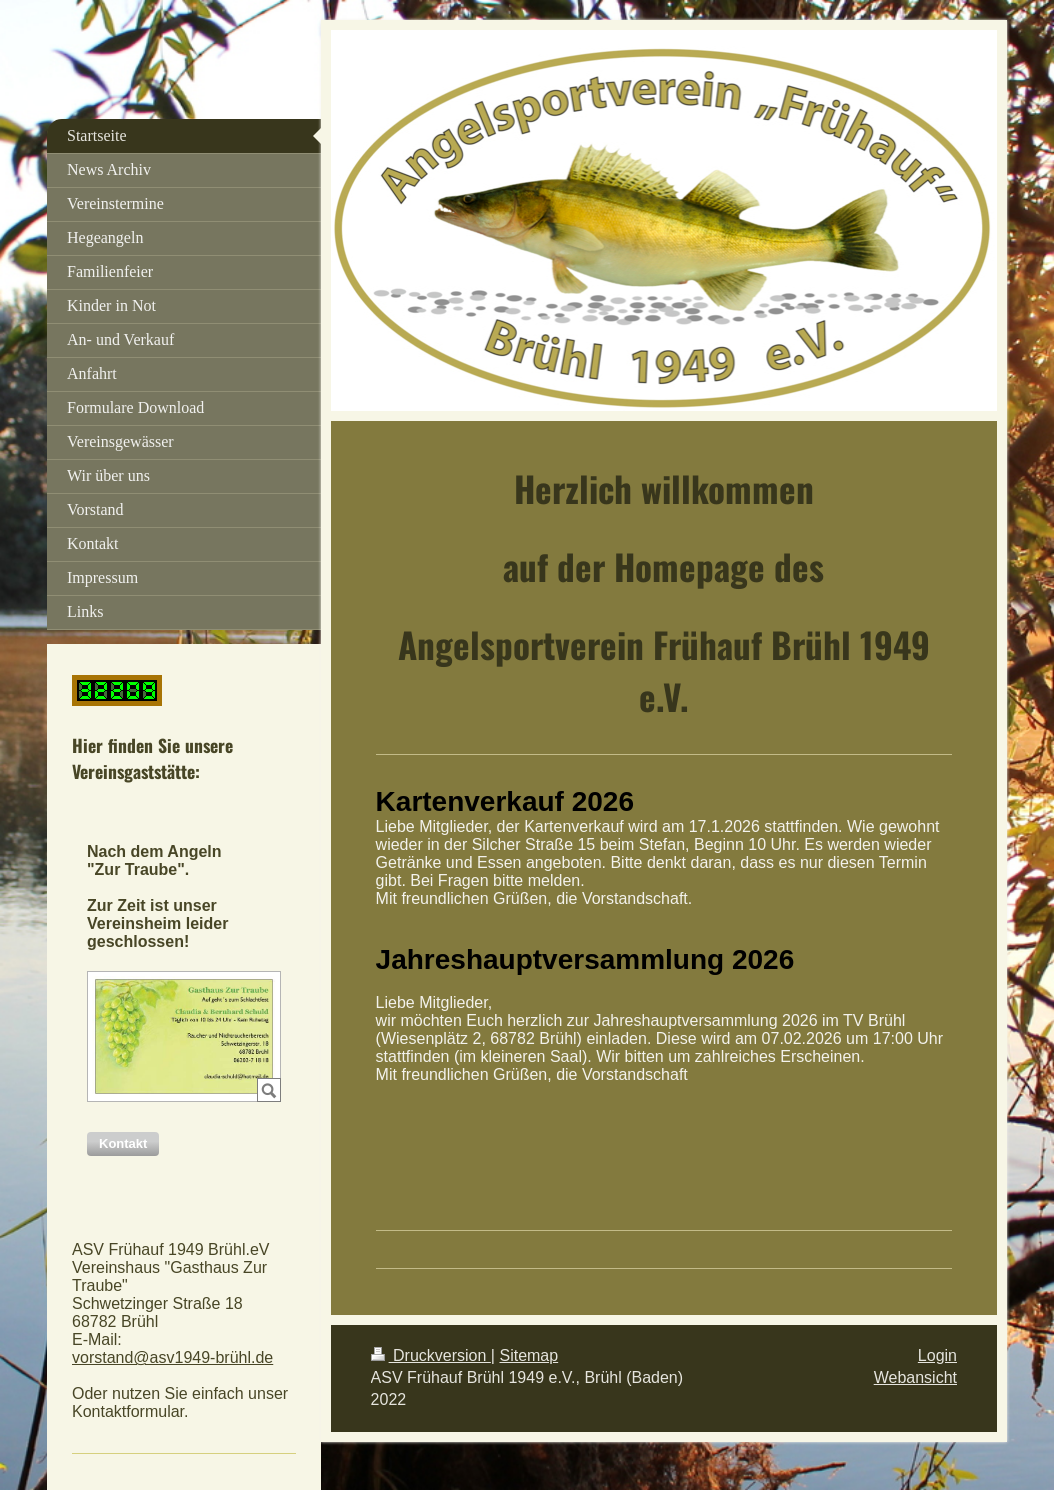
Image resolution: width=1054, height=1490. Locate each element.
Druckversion (431, 1355)
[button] (123, 1144)
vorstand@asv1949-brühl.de (172, 1357)
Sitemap (528, 1355)
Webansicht (915, 1377)
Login (937, 1355)
